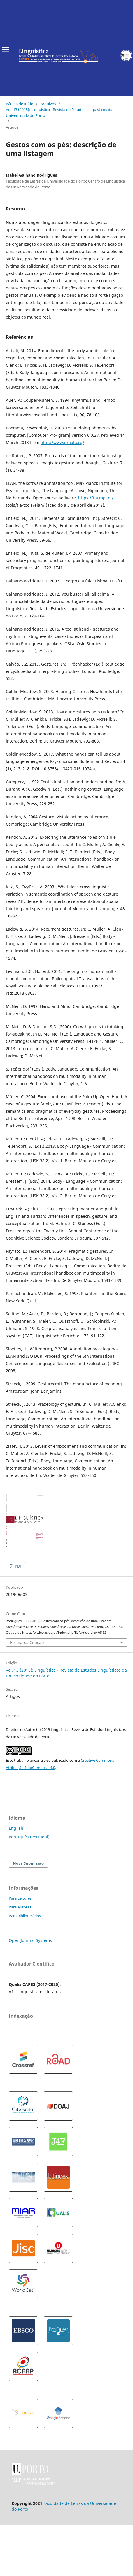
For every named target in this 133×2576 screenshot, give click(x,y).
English (16, 1828)
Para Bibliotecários (25, 1915)
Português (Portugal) (29, 1837)
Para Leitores (20, 1898)
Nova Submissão (28, 1863)
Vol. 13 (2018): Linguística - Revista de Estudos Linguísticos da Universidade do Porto (59, 112)
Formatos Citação (27, 1642)
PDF (18, 1566)
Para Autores (20, 1907)
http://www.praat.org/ (62, 442)
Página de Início (19, 103)
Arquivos (48, 103)
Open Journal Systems (30, 1940)
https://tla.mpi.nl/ (95, 498)
